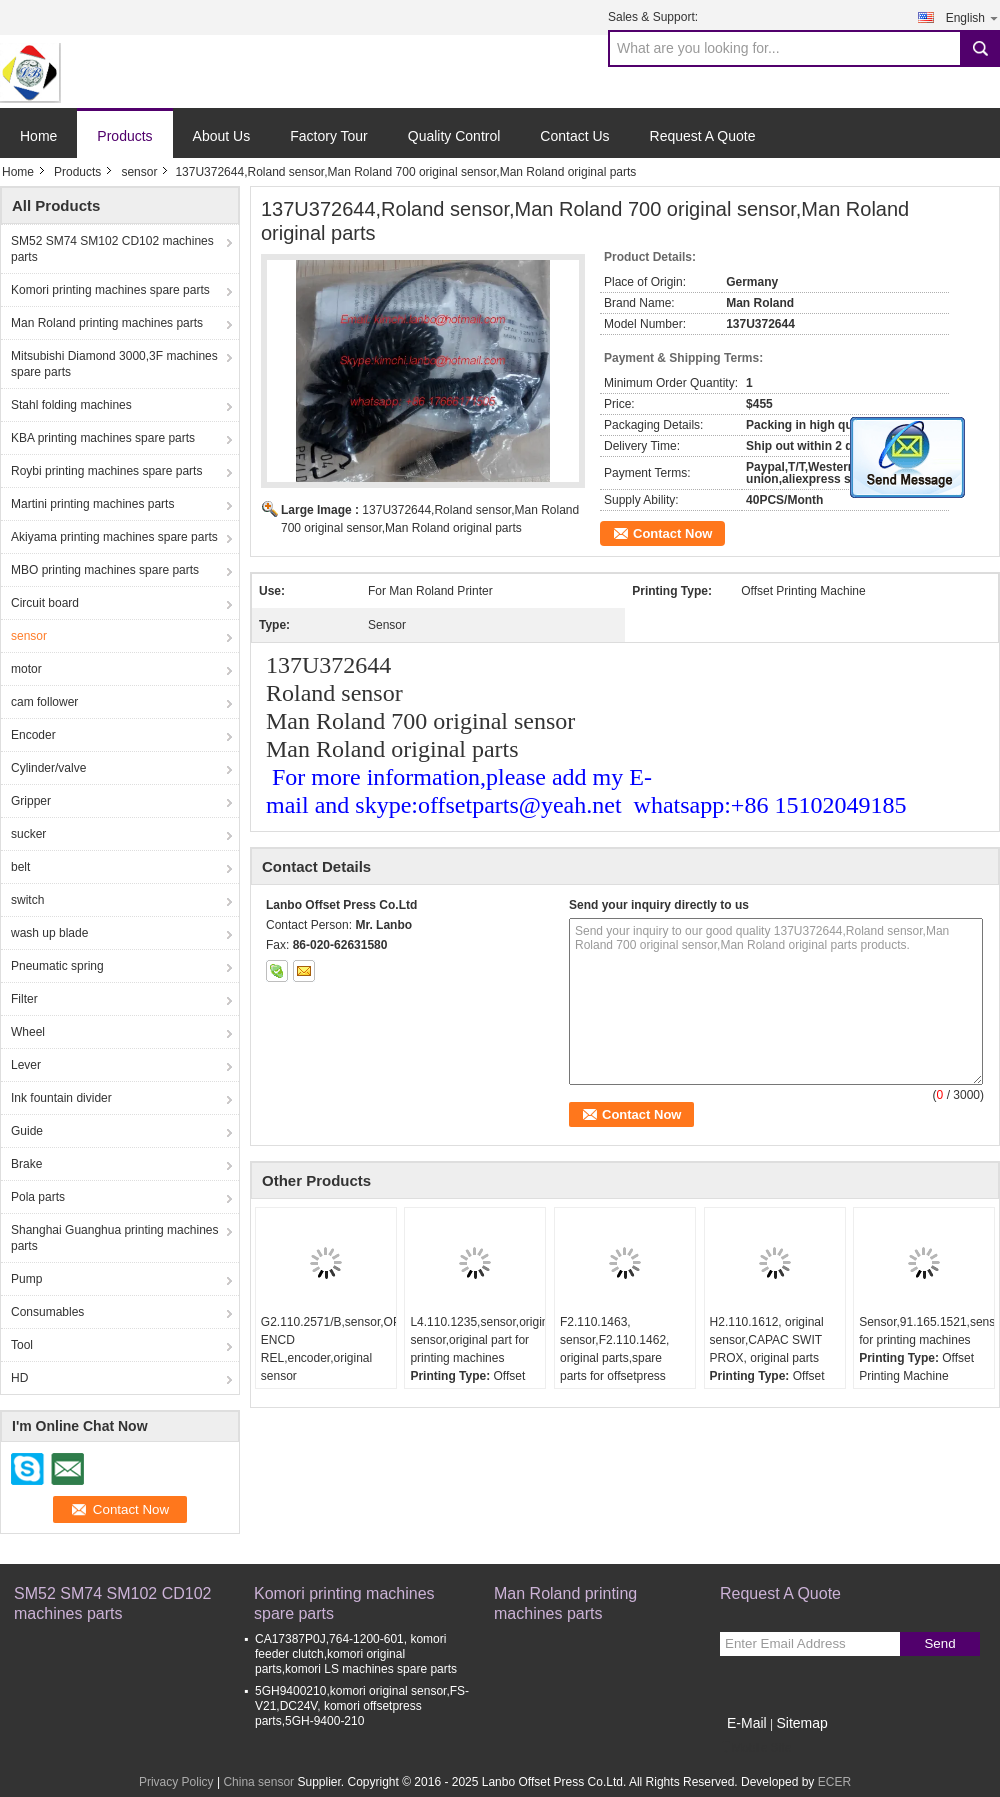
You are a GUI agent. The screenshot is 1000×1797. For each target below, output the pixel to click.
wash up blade (49, 933)
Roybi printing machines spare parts (106, 471)
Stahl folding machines (71, 405)
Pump (26, 1279)
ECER (834, 1782)
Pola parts (38, 1197)
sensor (139, 172)
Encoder (33, 735)
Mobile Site (755, 1748)
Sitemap (801, 1723)
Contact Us (574, 136)
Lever (26, 1065)
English (973, 17)
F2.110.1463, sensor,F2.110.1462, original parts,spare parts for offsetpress (614, 1349)
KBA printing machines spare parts (103, 438)
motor (26, 669)
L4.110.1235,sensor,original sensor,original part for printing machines (477, 1340)
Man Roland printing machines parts (107, 323)
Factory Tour (329, 136)
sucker (28, 834)
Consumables (47, 1312)
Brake (26, 1164)
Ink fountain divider (61, 1098)
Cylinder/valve (48, 768)
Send (939, 1643)
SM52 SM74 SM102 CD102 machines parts (112, 249)
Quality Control (454, 136)
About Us (222, 136)
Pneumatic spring (57, 966)
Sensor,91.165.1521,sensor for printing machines (926, 1331)
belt (20, 867)
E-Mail (747, 1723)
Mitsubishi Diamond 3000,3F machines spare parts (114, 364)
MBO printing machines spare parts (105, 570)
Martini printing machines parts (92, 504)
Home (38, 136)
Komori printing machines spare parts (110, 290)
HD (19, 1378)
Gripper (31, 801)
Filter (24, 999)
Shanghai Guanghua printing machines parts (114, 1238)
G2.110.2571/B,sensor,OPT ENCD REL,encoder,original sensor (328, 1349)
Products (124, 136)
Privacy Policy (176, 1782)
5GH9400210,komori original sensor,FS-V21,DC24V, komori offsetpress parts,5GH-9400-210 (362, 1706)
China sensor (258, 1782)
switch (27, 900)
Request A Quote (703, 136)
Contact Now (672, 533)
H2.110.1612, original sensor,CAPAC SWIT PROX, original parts (767, 1340)
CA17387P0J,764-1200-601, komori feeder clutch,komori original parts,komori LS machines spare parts (356, 1654)
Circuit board (45, 603)
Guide (27, 1131)
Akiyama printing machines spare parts (114, 537)
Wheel (28, 1032)
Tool (22, 1345)
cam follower (44, 702)
